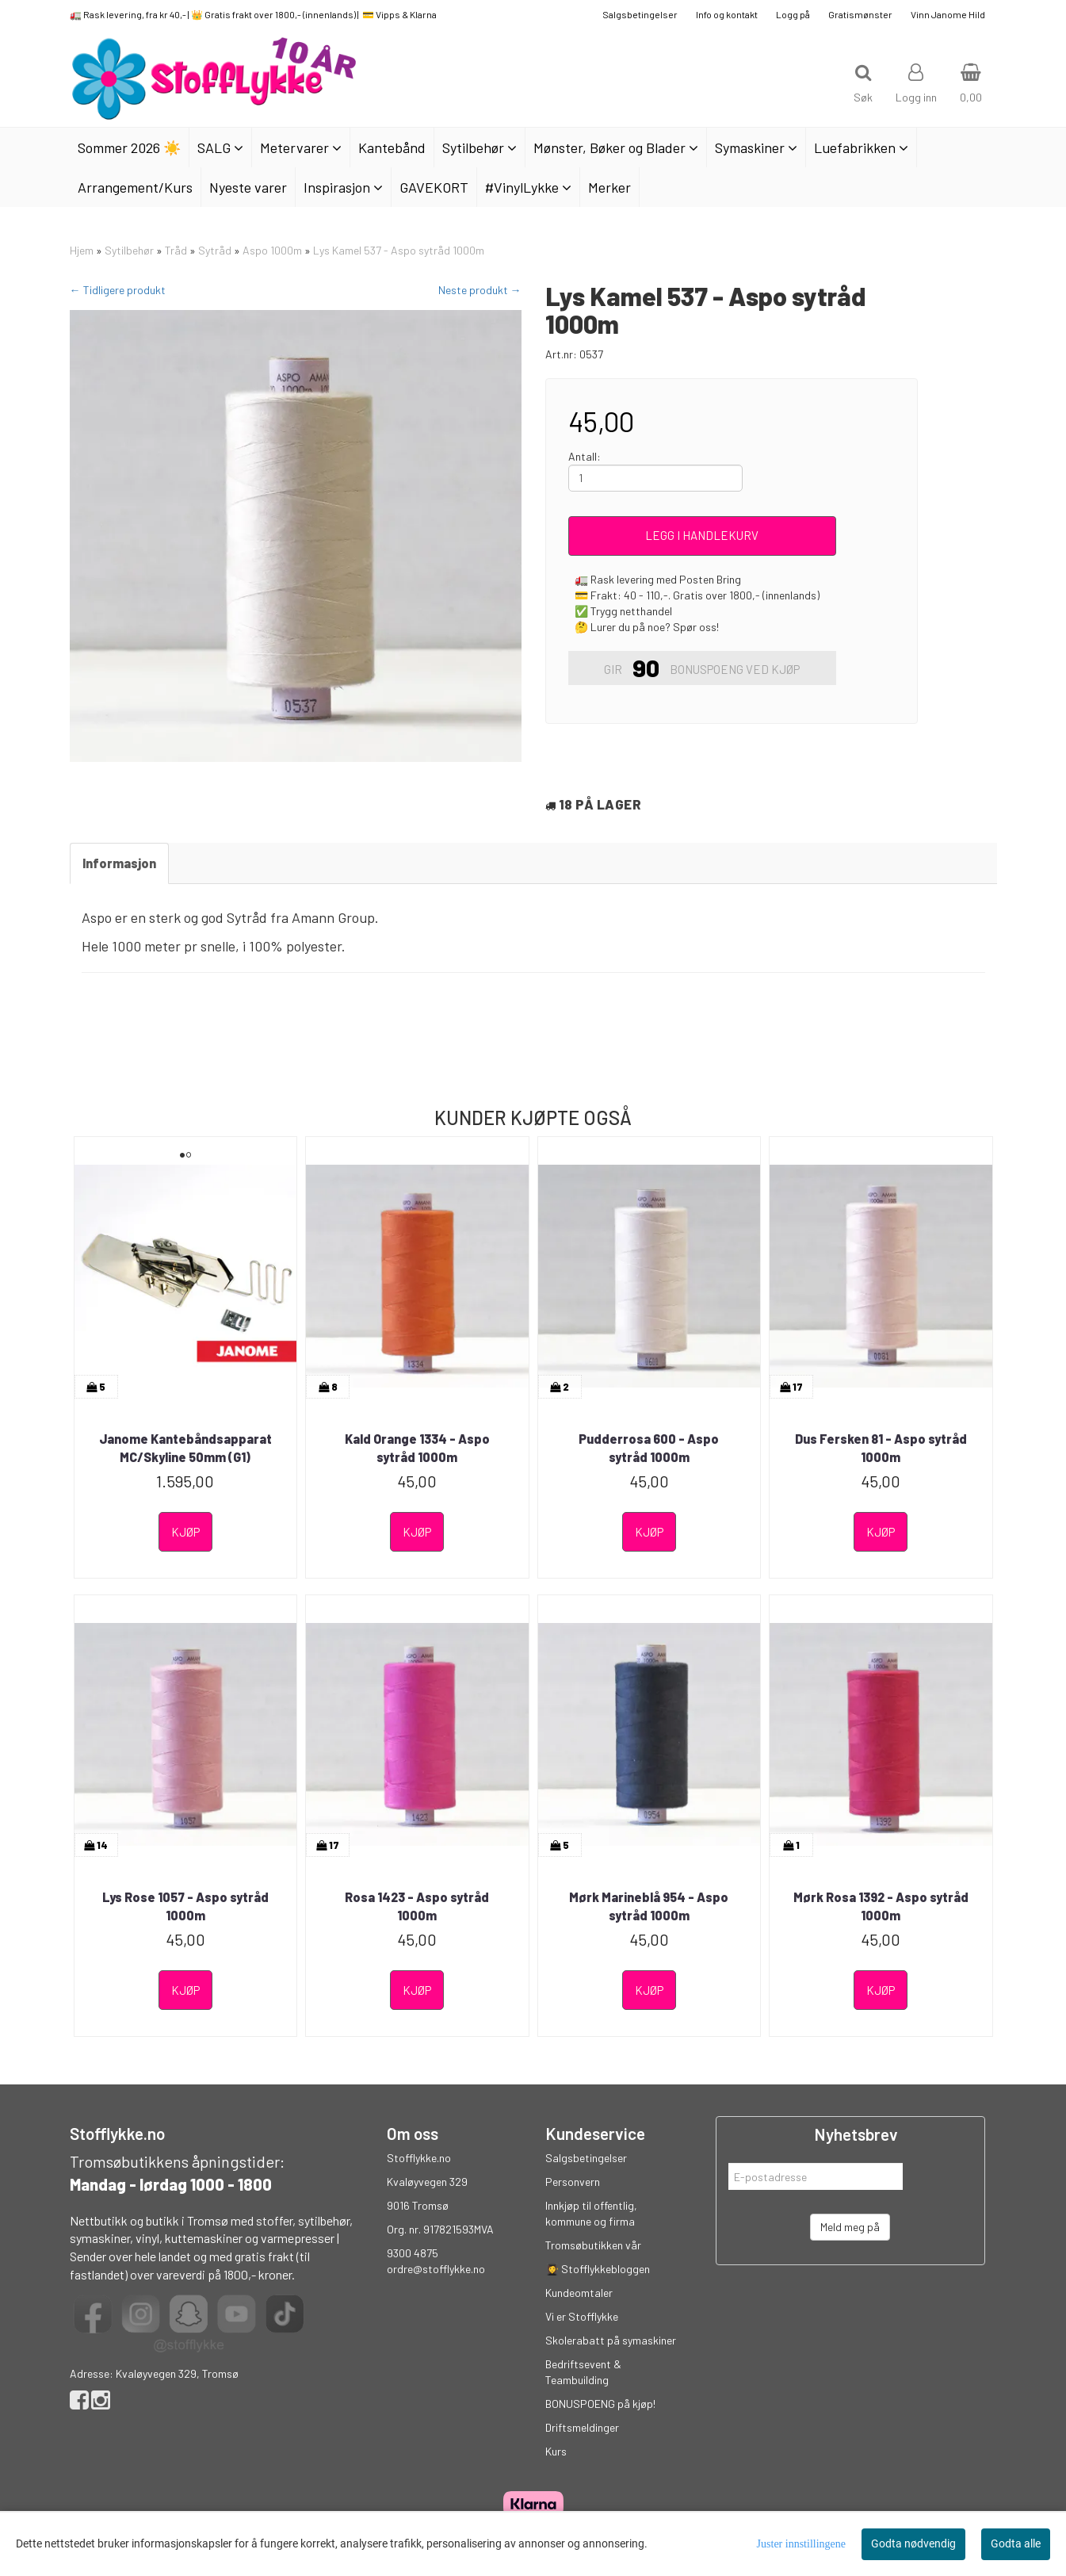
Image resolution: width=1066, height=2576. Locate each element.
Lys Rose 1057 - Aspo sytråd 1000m (185, 1905)
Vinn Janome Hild (948, 14)
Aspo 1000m (272, 250)
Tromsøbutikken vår (593, 2245)
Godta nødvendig (913, 2543)
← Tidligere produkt (118, 290)
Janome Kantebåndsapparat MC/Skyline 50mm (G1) (185, 1447)
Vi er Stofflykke (581, 2316)
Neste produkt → (480, 290)
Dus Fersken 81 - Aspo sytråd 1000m (881, 1447)
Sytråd (214, 250)
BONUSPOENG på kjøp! (600, 2403)
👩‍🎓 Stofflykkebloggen (597, 2269)
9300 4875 (412, 2253)
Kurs (556, 2451)
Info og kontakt (727, 14)
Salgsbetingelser (640, 14)
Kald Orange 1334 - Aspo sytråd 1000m (417, 1447)
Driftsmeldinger (582, 2427)
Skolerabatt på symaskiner (610, 2340)
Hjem (82, 250)
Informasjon (119, 863)
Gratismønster (860, 14)
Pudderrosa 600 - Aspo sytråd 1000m (649, 1447)
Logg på (793, 14)
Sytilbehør (129, 250)
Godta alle (1016, 2543)
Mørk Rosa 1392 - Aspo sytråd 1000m (881, 1905)
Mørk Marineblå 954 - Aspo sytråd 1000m (648, 1905)
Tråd (176, 250)
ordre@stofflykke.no (436, 2269)
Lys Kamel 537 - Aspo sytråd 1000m (398, 250)
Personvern (572, 2181)
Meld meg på (850, 2226)
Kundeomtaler (579, 2292)
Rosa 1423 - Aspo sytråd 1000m (417, 1905)
